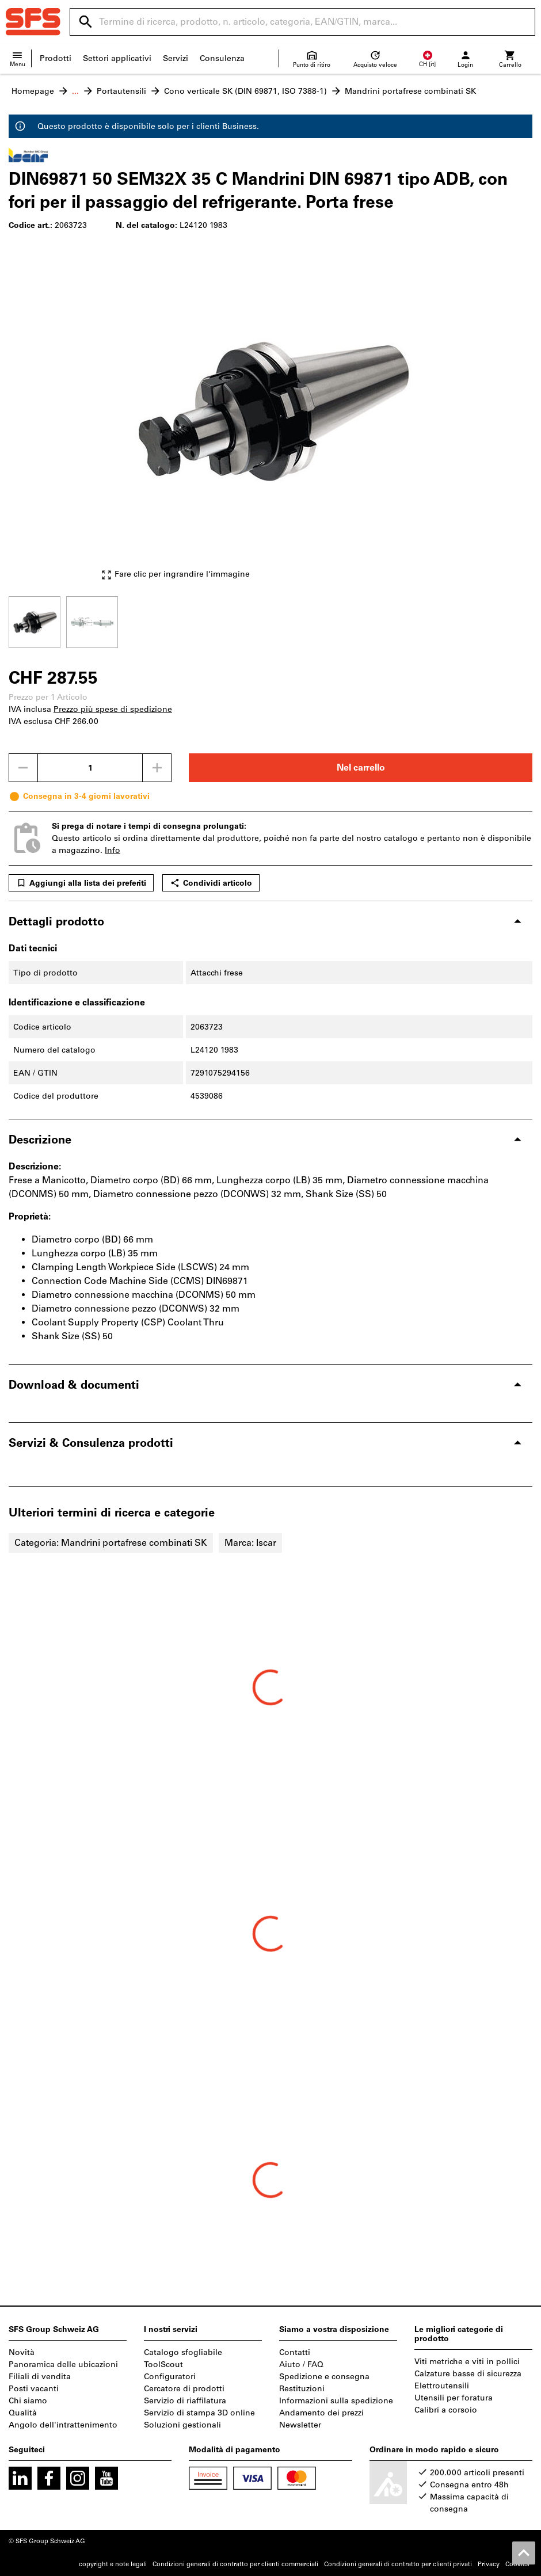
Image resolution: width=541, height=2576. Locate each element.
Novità (22, 2352)
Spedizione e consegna (324, 2376)
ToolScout (163, 2364)
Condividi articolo (211, 883)
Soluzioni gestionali (182, 2425)
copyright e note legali (113, 2564)
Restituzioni (302, 2389)
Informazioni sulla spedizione (336, 2401)
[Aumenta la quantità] (157, 767)
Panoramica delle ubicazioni (63, 2364)
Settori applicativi (117, 58)
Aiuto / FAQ (301, 2364)
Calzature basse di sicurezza (467, 2374)
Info (112, 850)
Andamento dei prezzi (321, 2413)
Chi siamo (28, 2401)
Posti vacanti (34, 2389)
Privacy (489, 2564)
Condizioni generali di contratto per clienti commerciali (235, 2564)
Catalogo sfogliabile (183, 2352)
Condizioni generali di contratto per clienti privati (398, 2564)
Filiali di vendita (40, 2376)
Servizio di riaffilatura (185, 2401)
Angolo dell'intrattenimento (63, 2425)
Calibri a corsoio (445, 2410)
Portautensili (121, 91)
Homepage (33, 91)
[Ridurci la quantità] (23, 767)
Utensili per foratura (453, 2398)
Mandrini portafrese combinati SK (410, 91)
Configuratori (170, 2376)
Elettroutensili (441, 2386)
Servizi (175, 58)
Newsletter (300, 2425)
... (75, 91)
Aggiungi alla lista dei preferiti (81, 883)
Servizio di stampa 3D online (199, 2413)
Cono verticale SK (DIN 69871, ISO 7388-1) (245, 91)
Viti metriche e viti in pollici (467, 2362)
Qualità (23, 2413)
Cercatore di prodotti (184, 2389)
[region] (270, 620)
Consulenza (222, 58)
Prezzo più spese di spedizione (113, 709)
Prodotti (55, 58)
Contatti (294, 2352)
